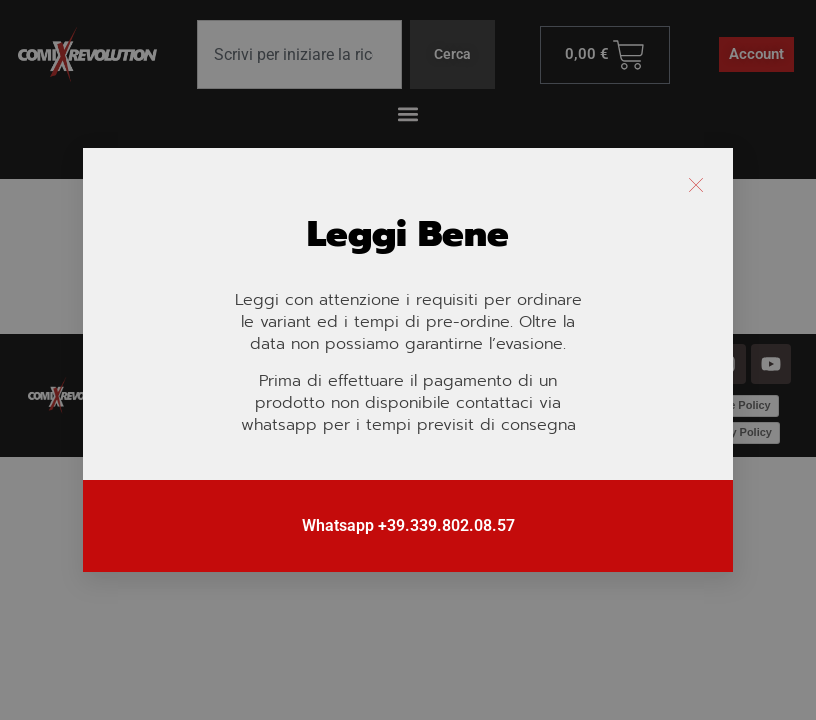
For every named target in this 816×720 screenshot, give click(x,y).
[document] (408, 360)
